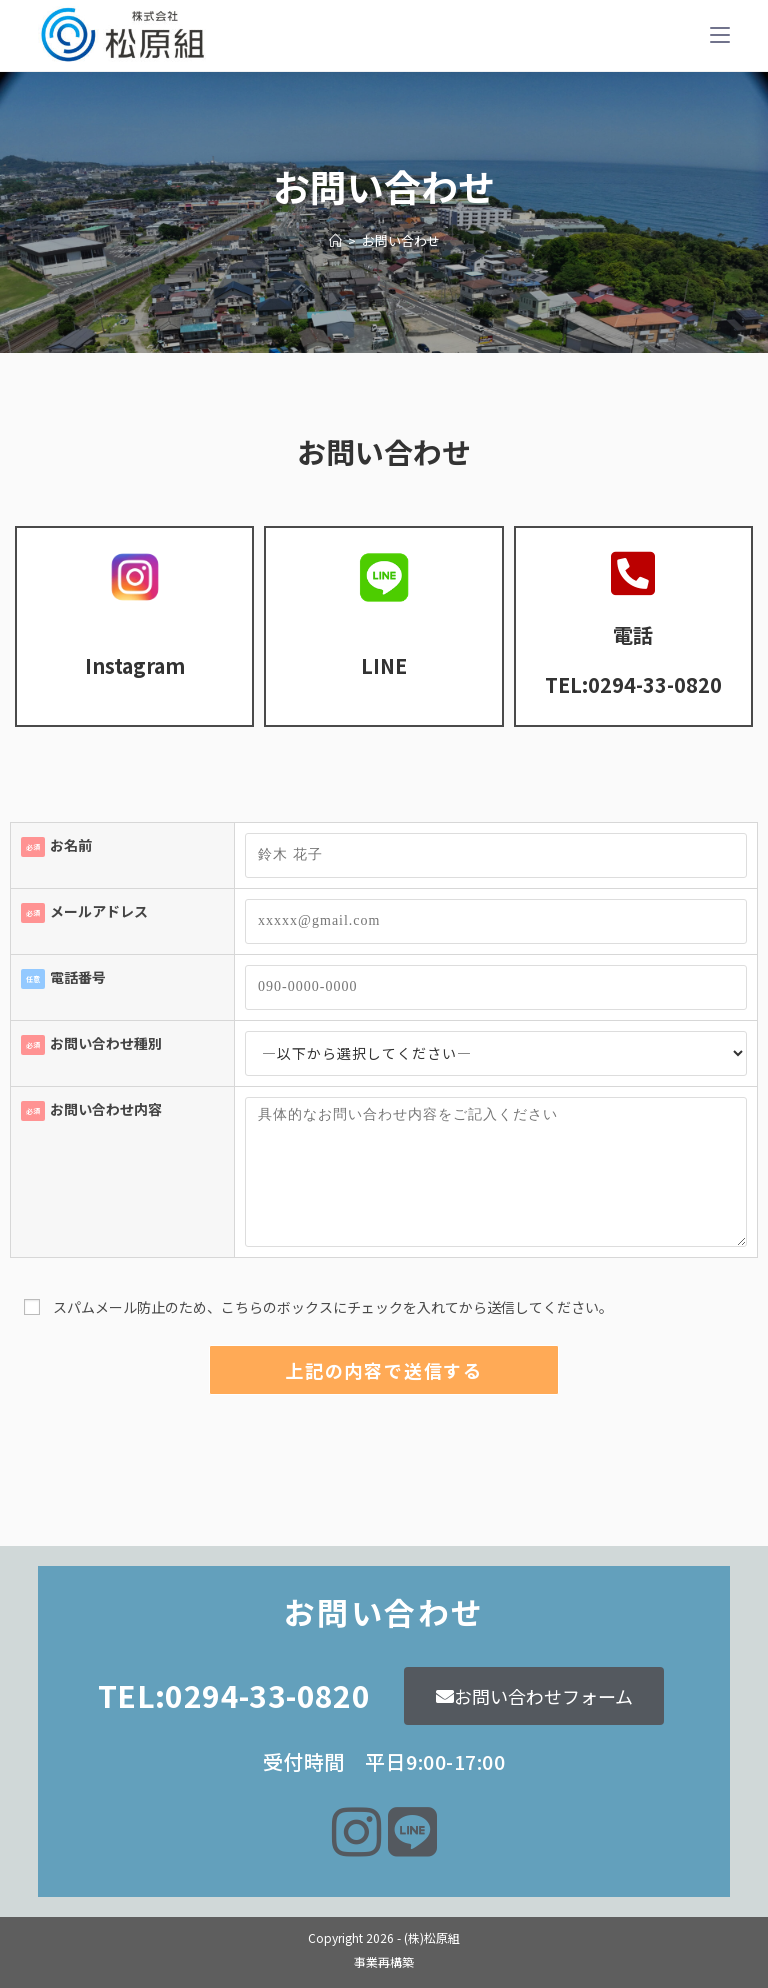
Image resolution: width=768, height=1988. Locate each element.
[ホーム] (335, 240)
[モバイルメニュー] (720, 34)
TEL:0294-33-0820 (633, 684)
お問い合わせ (401, 240)
